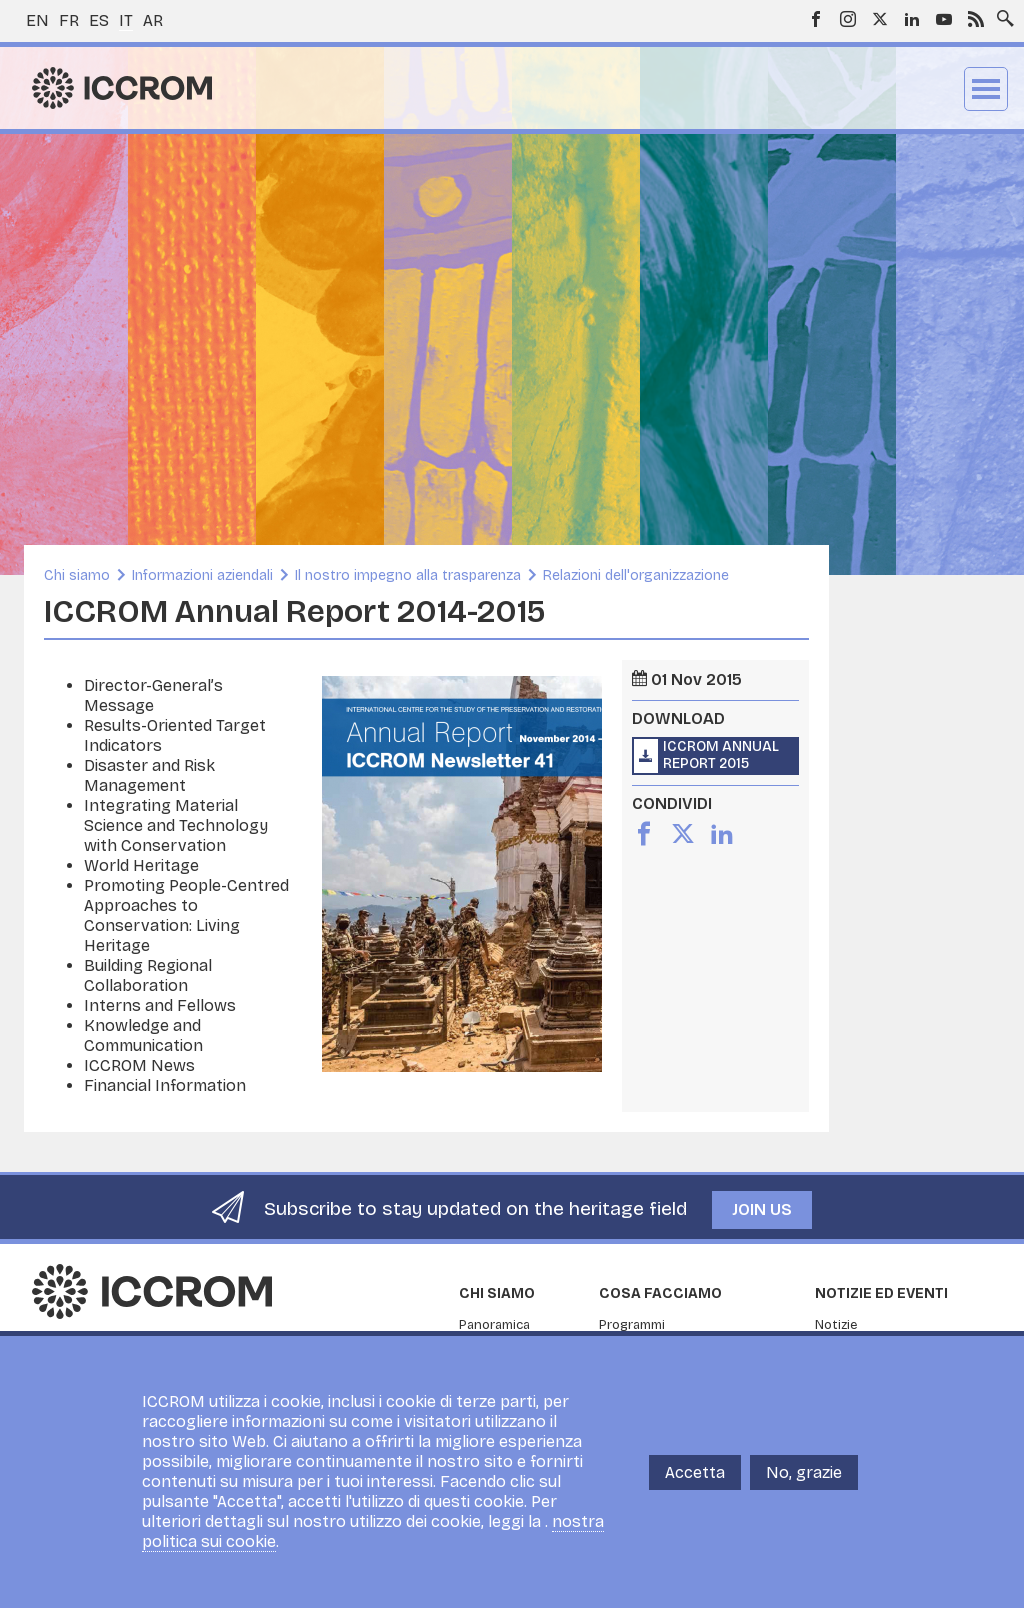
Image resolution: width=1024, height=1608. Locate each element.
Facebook (816, 19)
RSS (976, 19)
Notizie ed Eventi (881, 1293)
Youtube (944, 19)
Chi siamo (77, 575)
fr (69, 20)
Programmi (632, 1325)
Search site (1001, 13)
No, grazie (804, 1472)
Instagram (848, 19)
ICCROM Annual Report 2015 (721, 755)
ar (153, 20)
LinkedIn (912, 19)
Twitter (880, 19)
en (37, 20)
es (99, 20)
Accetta (695, 1472)
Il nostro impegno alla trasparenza (408, 575)
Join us (762, 1209)
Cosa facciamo (660, 1293)
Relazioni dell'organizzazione (636, 575)
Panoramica (494, 1325)
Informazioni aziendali (202, 575)
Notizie (836, 1325)
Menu (986, 89)
